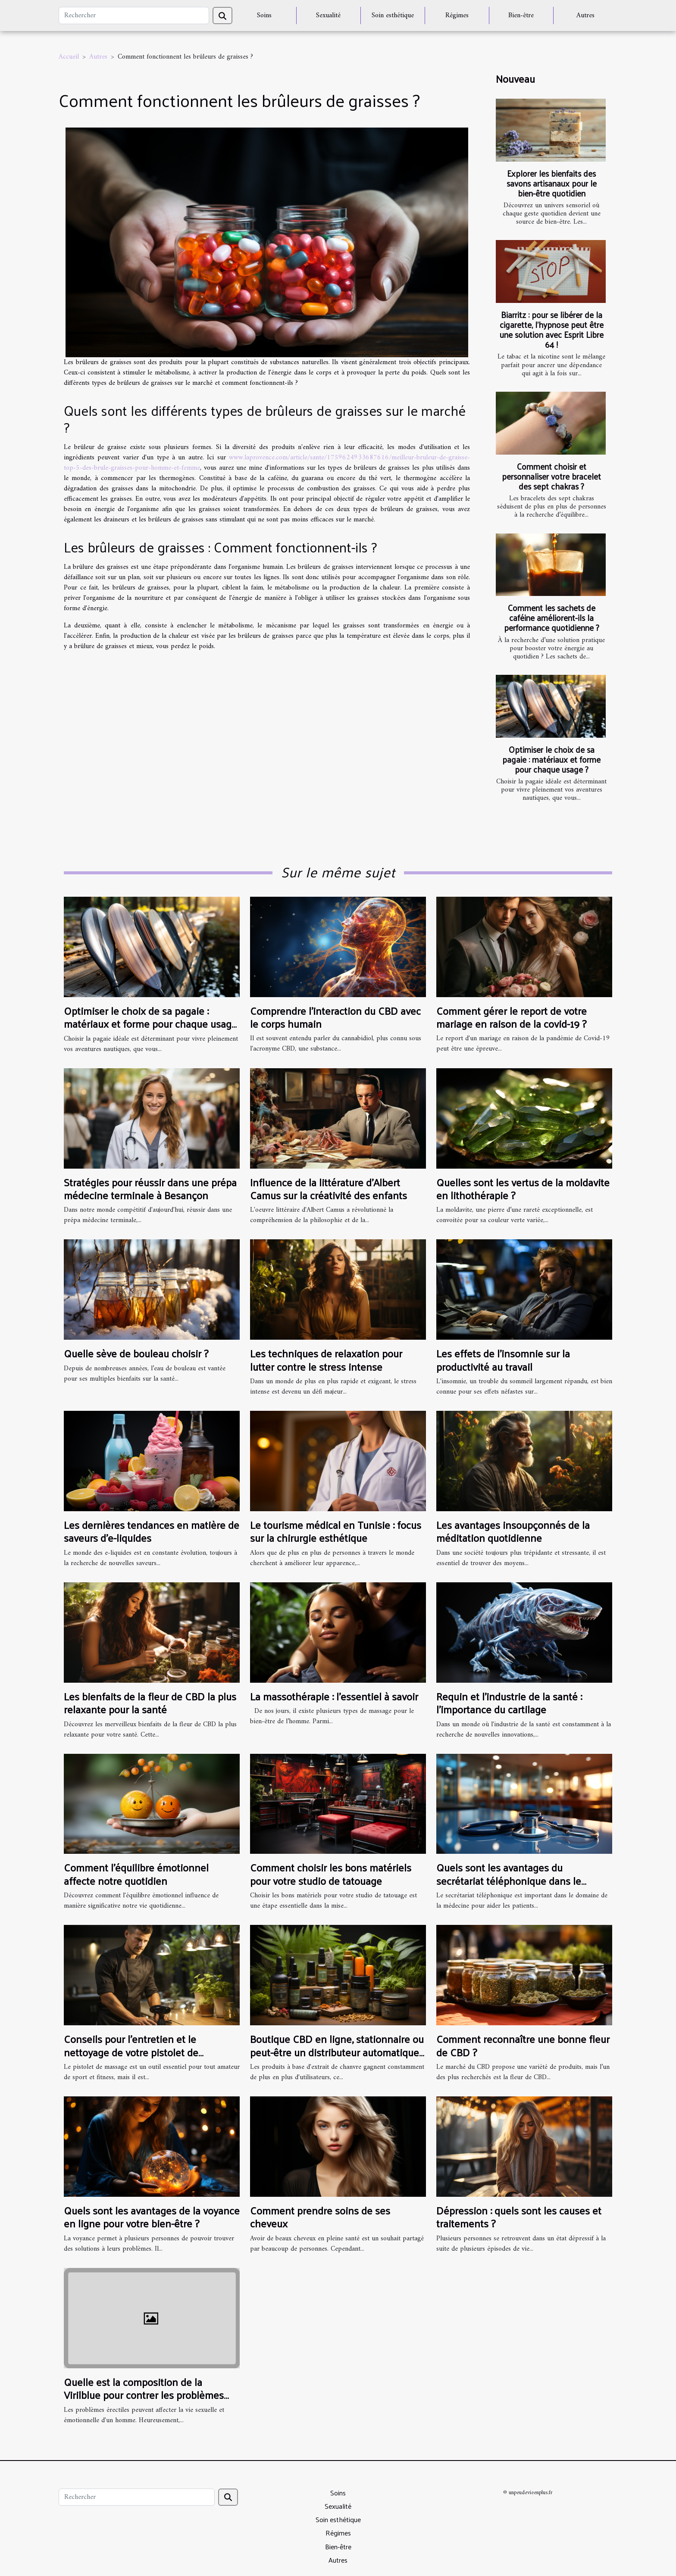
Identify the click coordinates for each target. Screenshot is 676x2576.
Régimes (457, 15)
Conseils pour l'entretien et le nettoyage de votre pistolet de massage (131, 2051)
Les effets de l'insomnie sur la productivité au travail (503, 1359)
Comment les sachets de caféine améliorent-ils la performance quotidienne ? (551, 617)
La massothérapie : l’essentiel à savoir (334, 1696)
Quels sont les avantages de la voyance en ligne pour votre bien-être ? (152, 2217)
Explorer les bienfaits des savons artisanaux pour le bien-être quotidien (552, 183)
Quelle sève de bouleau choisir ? (136, 1353)
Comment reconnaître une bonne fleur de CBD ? (523, 2045)
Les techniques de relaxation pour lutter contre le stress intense (326, 1359)
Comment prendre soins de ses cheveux (320, 2217)
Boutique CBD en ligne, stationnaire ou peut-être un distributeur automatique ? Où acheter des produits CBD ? (337, 2051)
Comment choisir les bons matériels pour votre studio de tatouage (330, 1874)
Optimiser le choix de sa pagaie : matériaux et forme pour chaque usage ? (551, 759)
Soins (264, 15)
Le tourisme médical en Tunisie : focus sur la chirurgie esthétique (335, 1531)
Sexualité (328, 15)
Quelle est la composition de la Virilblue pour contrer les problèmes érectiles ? (144, 2394)
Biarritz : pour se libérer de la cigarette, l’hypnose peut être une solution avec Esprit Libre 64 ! (552, 329)
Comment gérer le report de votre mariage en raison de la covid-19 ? (511, 1017)
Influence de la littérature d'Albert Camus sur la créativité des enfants (328, 1188)
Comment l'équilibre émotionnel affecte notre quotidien (136, 1874)
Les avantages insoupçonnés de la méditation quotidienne (513, 1531)
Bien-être (521, 15)
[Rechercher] (134, 15)
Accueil (69, 57)
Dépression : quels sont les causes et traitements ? (518, 2217)
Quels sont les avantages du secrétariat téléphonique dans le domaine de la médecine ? (508, 1880)
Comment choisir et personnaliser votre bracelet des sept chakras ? (551, 476)
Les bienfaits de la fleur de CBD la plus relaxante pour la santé (150, 1702)
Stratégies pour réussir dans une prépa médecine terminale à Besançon (150, 1188)
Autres (585, 15)
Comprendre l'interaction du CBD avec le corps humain (335, 1017)
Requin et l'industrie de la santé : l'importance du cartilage (509, 1702)
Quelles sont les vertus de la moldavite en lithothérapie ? (523, 1188)
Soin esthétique (393, 15)
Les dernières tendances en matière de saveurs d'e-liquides (151, 1531)
